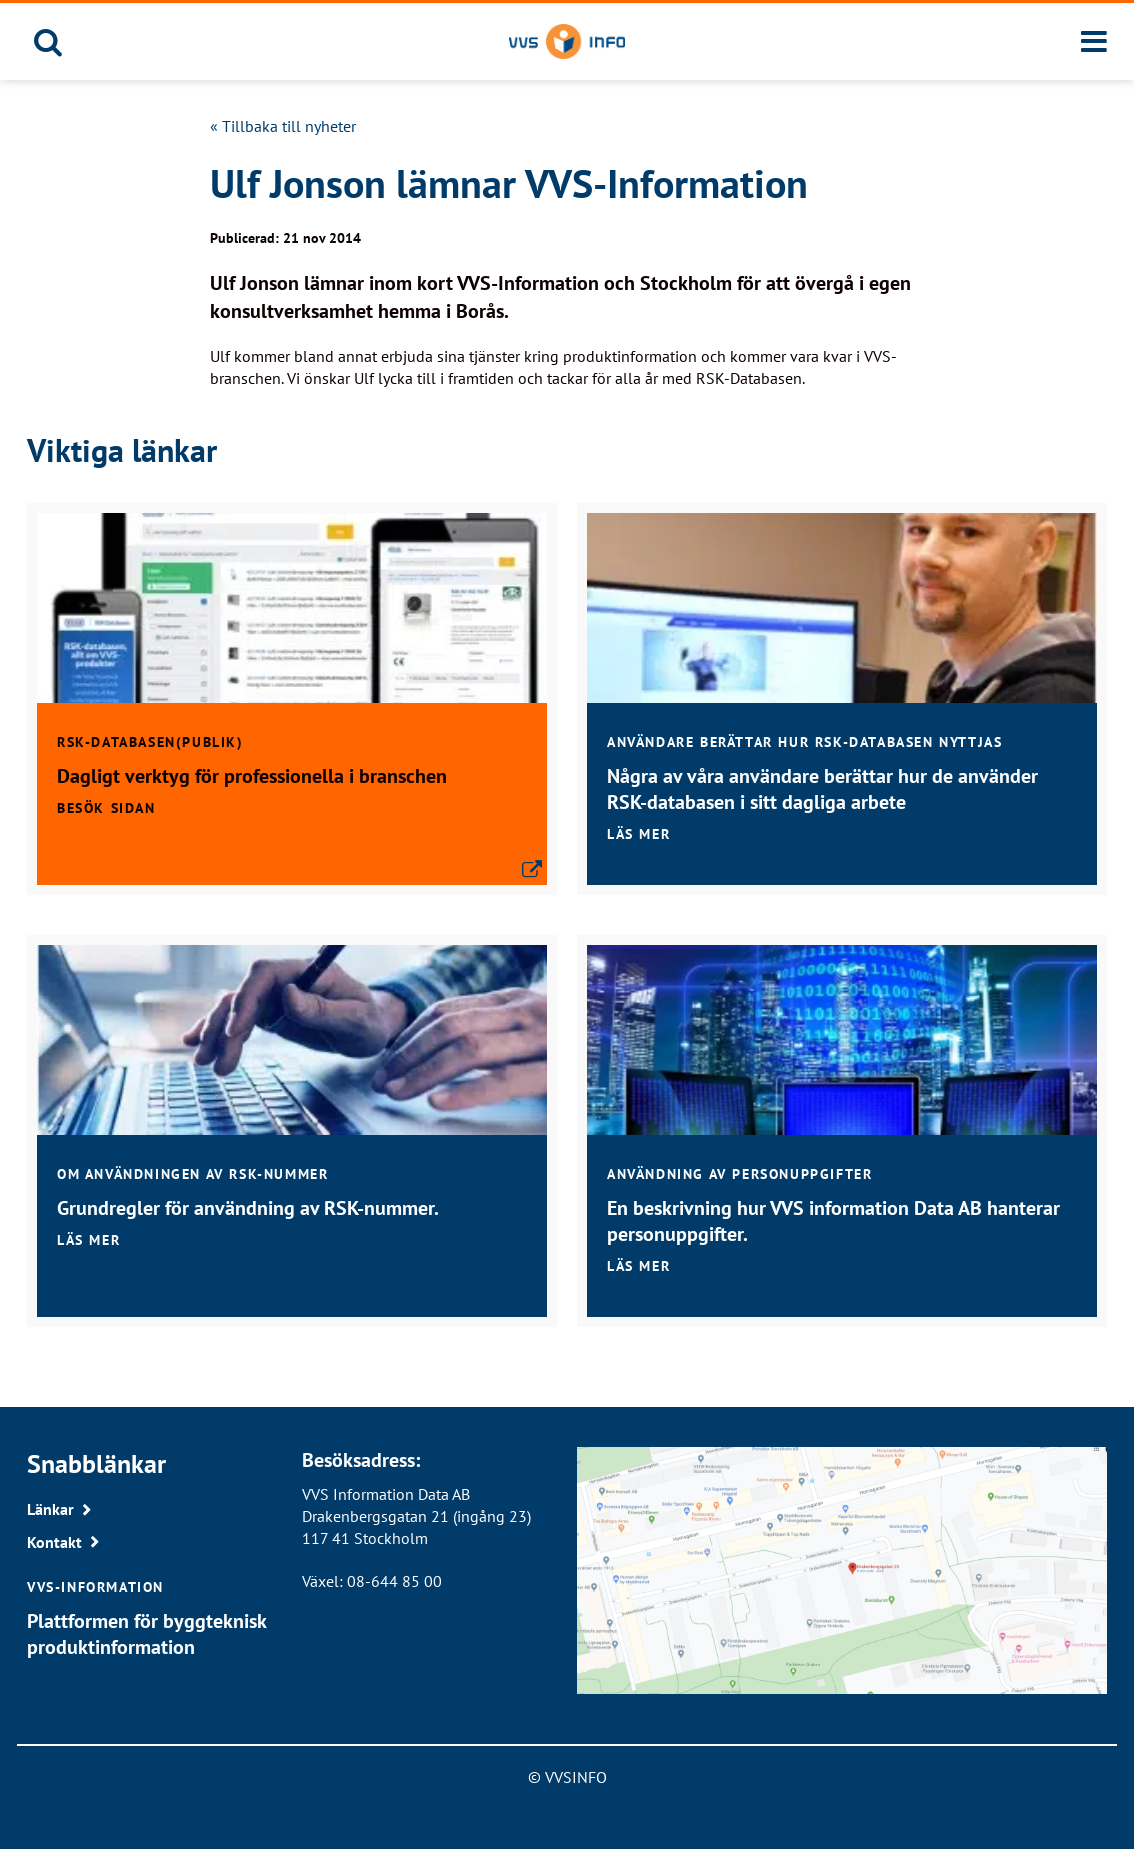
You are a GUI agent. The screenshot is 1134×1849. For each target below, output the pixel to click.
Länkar (50, 1509)
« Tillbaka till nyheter (283, 126)
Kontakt (54, 1542)
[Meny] (1094, 42)
